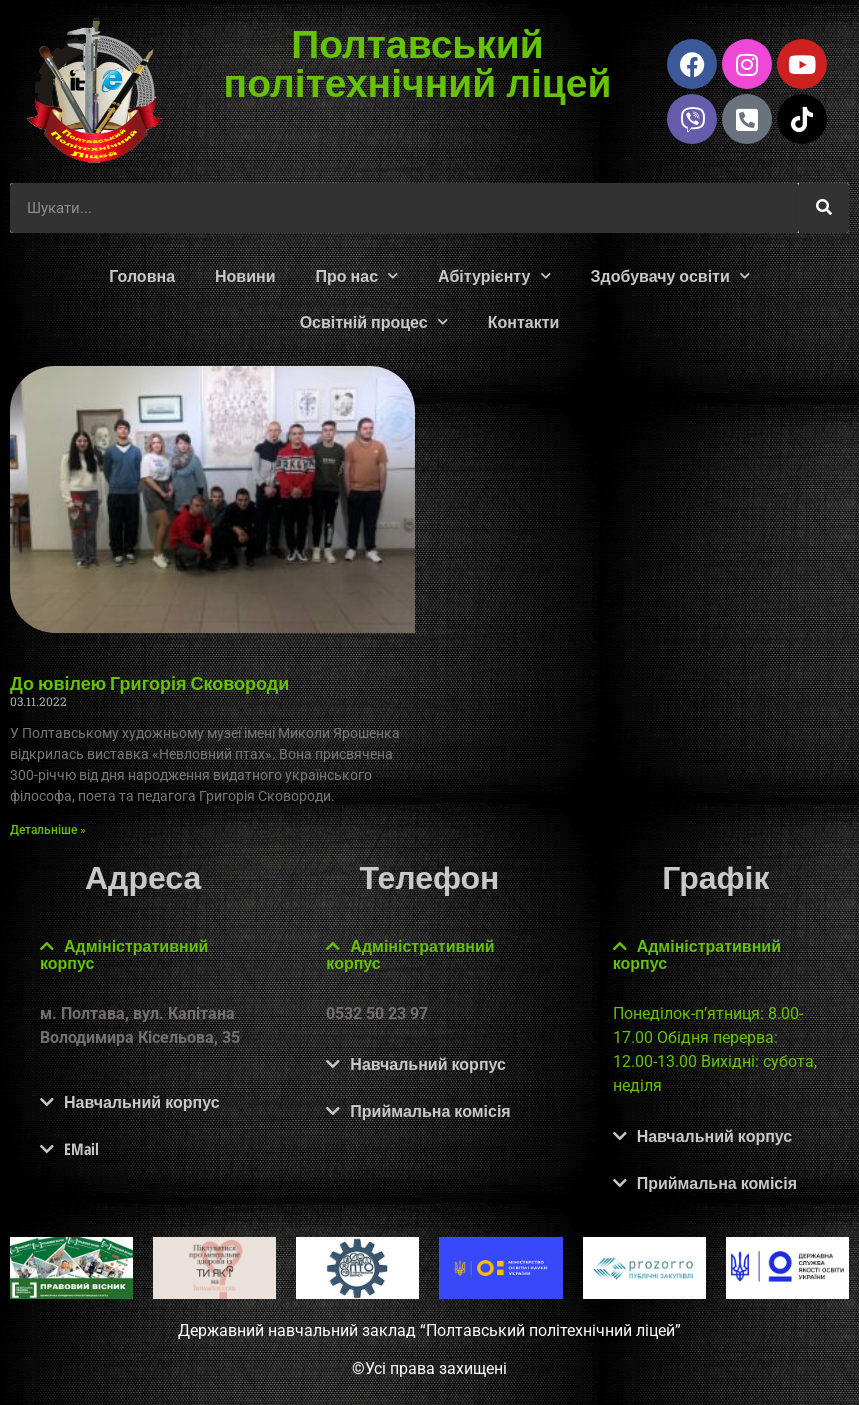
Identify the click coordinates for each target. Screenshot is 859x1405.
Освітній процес (374, 321)
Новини (245, 276)
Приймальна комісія (430, 1111)
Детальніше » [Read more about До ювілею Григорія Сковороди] (48, 830)
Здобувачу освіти (670, 275)
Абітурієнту (494, 275)
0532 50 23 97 (377, 1013)
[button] (143, 955)
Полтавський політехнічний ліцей (417, 62)
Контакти (524, 322)
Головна (142, 276)
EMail (81, 1149)
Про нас (357, 275)
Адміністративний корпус (124, 954)
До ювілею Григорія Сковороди (149, 683)
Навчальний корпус (142, 1102)
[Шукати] (824, 208)
